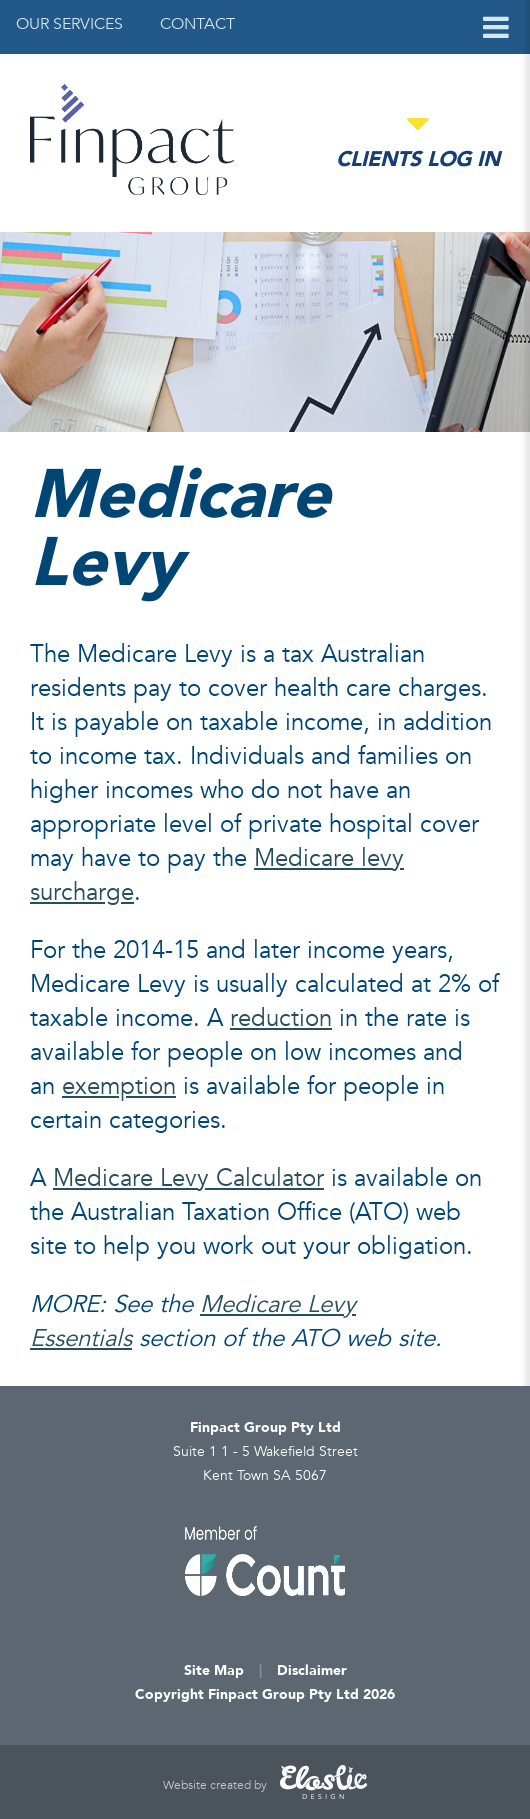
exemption (119, 1086)
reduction (281, 1018)
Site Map (214, 1670)
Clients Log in (418, 159)
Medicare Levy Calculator (188, 1178)
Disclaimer (312, 1670)
